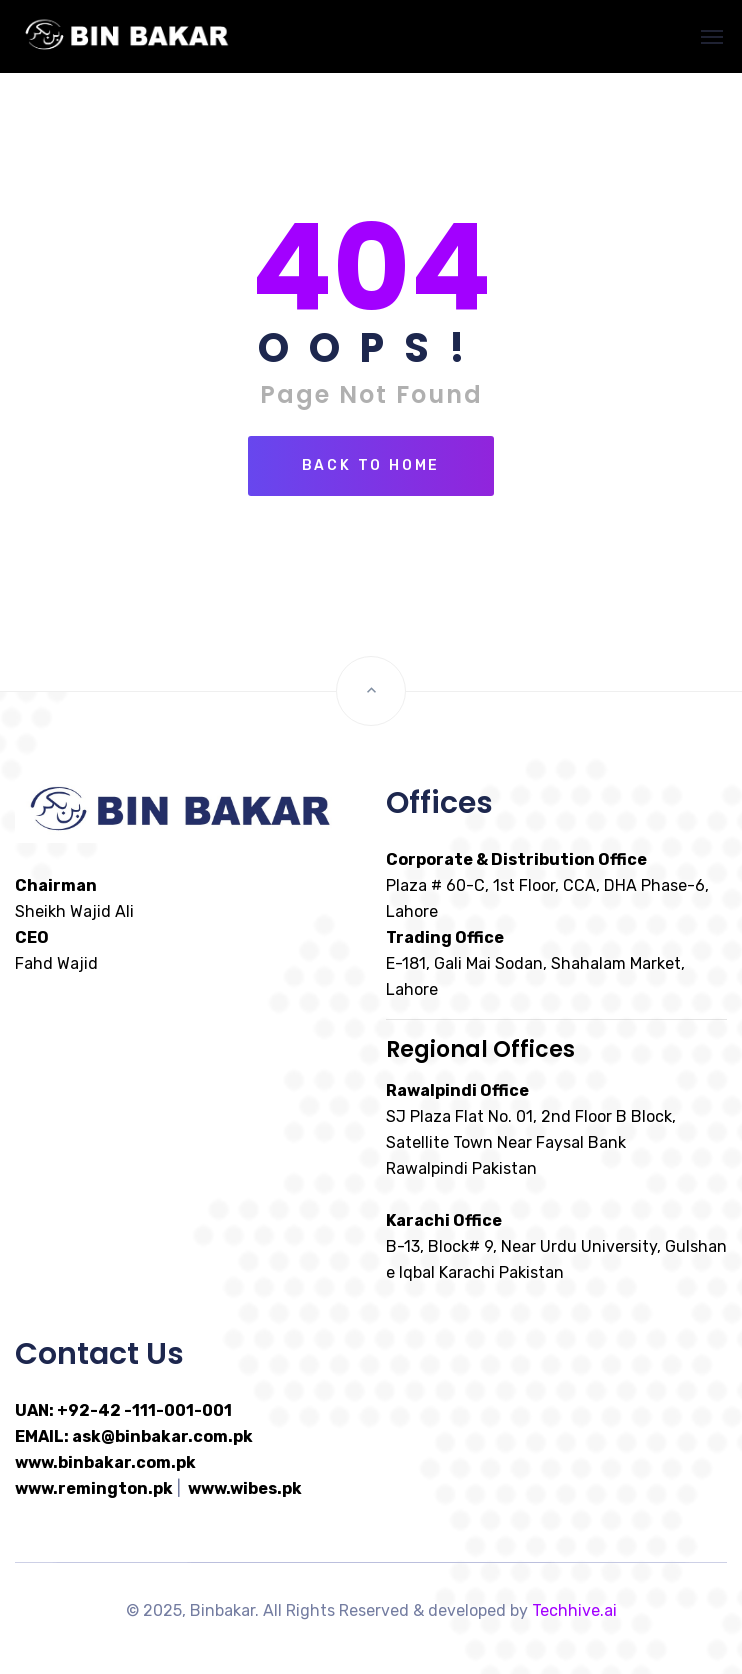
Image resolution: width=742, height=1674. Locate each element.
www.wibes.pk (245, 1488)
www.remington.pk (94, 1488)
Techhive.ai (574, 1610)
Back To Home (371, 465)
